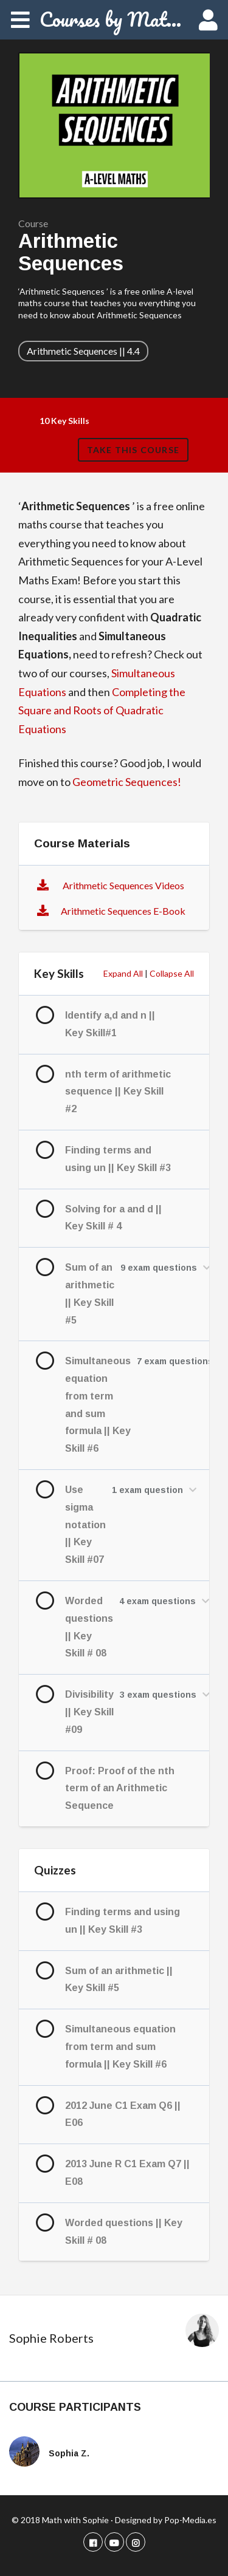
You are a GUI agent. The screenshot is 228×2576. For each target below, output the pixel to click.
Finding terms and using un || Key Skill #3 (118, 1159)
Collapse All (172, 973)
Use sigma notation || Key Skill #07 (85, 1524)
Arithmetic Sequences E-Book (123, 911)
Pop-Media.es (190, 2520)
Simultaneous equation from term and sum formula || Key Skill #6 (98, 1405)
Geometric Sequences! (127, 781)
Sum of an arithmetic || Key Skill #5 (89, 1293)
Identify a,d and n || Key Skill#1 (110, 1024)
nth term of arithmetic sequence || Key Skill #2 (118, 1092)
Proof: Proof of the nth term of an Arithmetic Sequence (119, 1788)
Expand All (123, 973)
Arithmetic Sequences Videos (122, 885)
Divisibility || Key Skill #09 (89, 1712)
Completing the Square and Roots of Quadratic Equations (101, 710)
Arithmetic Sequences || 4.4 (83, 351)
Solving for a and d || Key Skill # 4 (113, 1218)
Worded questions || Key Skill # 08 (89, 1627)
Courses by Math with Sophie (114, 19)
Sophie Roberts (51, 2338)
